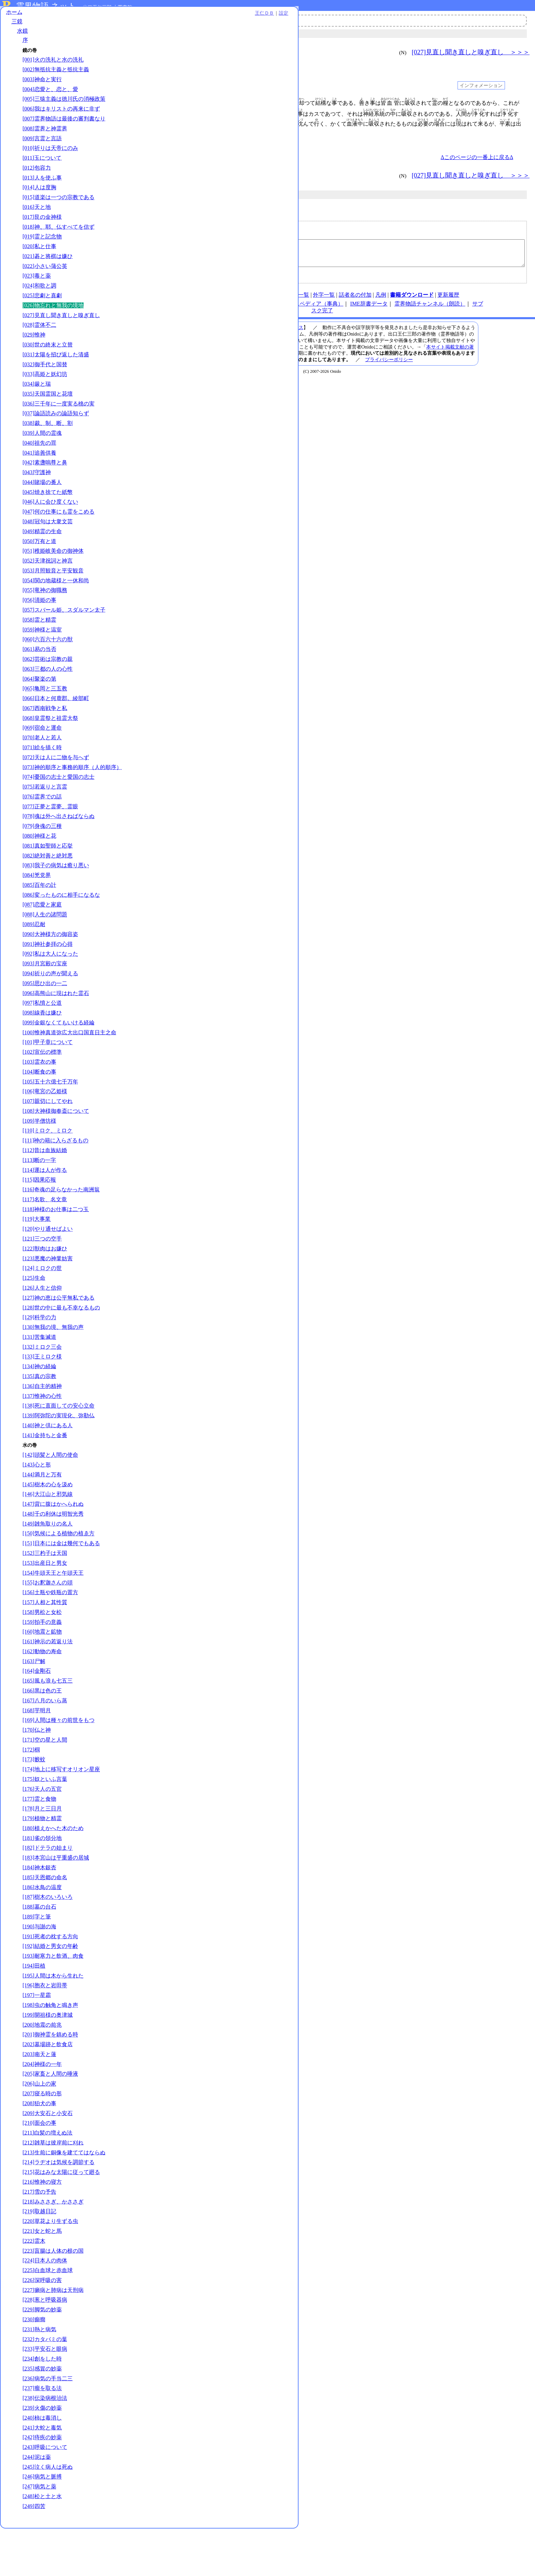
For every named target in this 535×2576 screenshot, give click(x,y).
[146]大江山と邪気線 (48, 1535)
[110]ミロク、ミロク (47, 1171)
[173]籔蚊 (34, 1800)
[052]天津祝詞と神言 (48, 580)
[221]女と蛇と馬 (42, 2278)
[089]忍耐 (34, 957)
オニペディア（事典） (316, 309)
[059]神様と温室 (42, 656)
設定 (94, 17)
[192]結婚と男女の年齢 (50, 1987)
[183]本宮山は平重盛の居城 (56, 1898)
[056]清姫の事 (39, 619)
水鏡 (22, 36)
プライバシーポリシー (389, 364)
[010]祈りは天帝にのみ (50, 167)
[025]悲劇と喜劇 (42, 314)
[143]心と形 (37, 1505)
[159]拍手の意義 (42, 1662)
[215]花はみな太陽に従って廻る (61, 2219)
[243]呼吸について (45, 2494)
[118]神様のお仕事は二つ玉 (56, 1249)
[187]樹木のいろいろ (48, 1937)
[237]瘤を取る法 (42, 2435)
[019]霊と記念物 (42, 255)
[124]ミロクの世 (42, 1309)
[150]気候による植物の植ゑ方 (59, 1574)
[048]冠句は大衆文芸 (48, 540)
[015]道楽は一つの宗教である (59, 216)
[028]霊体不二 (39, 344)
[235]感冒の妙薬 (42, 2416)
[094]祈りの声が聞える (50, 1006)
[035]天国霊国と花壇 (48, 413)
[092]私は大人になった (50, 987)
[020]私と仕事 (39, 265)
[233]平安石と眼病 (45, 2396)
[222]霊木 (34, 2288)
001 (124, 103)
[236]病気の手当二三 (48, 2426)
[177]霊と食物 (39, 1839)
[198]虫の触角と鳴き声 (50, 2045)
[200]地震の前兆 (42, 2065)
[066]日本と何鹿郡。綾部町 (56, 724)
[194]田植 (34, 2006)
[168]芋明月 (37, 1751)
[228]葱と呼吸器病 (45, 2347)
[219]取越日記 (39, 2259)
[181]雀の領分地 (42, 1878)
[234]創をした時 (42, 2406)
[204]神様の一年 (42, 2104)
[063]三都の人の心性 (48, 695)
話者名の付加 (355, 300)
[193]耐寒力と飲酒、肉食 (53, 1996)
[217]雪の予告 (39, 2239)
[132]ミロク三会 (42, 1387)
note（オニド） (219, 309)
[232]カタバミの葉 (45, 2387)
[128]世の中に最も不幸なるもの (61, 1348)
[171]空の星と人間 (45, 1780)
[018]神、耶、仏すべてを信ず (59, 246)
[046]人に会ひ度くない (50, 521)
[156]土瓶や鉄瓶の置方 (50, 1633)
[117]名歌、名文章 (45, 1240)
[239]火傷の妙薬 (42, 2455)
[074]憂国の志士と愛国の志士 (59, 810)
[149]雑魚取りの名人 (48, 1564)
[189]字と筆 (37, 1957)
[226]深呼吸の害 (42, 2328)
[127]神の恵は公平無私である (59, 1338)
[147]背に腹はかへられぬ (53, 1544)
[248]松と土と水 (42, 2544)
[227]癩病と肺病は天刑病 (53, 2337)
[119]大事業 (36, 1259)
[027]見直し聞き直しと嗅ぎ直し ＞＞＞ (470, 52)
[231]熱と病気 (39, 2377)
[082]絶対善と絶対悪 (48, 889)
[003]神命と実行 (42, 84)
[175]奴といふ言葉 (45, 1819)
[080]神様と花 (39, 869)
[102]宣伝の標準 (42, 1092)
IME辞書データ (368, 309)
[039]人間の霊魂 (42, 452)
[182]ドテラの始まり (48, 1888)
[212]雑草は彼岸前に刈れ (53, 2183)
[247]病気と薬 (39, 2534)
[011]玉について (42, 177)
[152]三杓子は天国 (45, 1593)
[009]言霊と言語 (42, 157)
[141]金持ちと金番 (45, 1475)
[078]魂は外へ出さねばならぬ (59, 849)
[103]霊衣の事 (39, 1102)
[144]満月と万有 (42, 1515)
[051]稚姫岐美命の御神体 (53, 570)
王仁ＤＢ (75, 17)
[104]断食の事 (39, 1112)
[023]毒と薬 (37, 295)
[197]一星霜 (37, 2035)
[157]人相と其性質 (45, 1642)
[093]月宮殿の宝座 (45, 997)
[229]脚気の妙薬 (42, 2357)
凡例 (380, 300)
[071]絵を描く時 (42, 774)
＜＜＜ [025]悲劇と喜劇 (151, 52)
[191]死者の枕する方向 (50, 1977)
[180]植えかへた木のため (53, 1868)
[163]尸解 (34, 1701)
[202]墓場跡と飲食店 (48, 2084)
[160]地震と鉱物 (42, 1672)
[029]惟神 (34, 354)
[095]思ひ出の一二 (45, 1016)
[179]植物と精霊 (42, 1859)
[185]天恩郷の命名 (45, 1918)
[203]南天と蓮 (39, 2094)
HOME (193, 300)
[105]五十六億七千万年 (50, 1122)
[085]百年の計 (39, 918)
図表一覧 (298, 300)
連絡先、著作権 (264, 300)
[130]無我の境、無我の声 (53, 1367)
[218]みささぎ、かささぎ (53, 2249)
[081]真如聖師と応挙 (48, 879)
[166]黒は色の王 (42, 1731)
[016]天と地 (37, 226)
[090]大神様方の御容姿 (50, 967)
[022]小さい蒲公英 (45, 285)
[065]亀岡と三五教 (45, 715)
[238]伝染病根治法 (45, 2445)
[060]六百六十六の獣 (48, 665)
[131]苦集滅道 (39, 1377)
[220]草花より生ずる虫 (50, 2268)
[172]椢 (31, 1790)
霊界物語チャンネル (196, 20)
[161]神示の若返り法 (48, 1682)
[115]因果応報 (39, 1220)
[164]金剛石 (37, 1711)
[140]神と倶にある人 (48, 1466)
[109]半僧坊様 (39, 1161)
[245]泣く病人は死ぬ (48, 2514)
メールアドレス (237, 234)
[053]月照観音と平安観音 (53, 590)
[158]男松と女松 (42, 1652)
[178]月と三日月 (42, 1849)
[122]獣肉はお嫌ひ (45, 1289)
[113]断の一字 (39, 1200)
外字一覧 (324, 300)
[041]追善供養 (39, 472)
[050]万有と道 (39, 560)
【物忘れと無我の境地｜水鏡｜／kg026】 (323, 255)
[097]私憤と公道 (42, 1036)
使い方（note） (223, 300)
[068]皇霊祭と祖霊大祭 (50, 744)
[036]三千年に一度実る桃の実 (59, 422)
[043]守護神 (37, 491)
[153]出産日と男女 (45, 1603)
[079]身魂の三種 (42, 859)
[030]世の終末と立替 (48, 364)
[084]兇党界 (37, 908)
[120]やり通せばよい (48, 1269)
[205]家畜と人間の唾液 (50, 2114)
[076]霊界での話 (42, 830)
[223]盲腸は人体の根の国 (53, 2298)
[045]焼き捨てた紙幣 (48, 511)
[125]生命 (34, 1318)
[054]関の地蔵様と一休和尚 (56, 600)
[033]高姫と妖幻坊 (45, 393)
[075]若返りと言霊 (45, 820)
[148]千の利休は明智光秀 (53, 1554)
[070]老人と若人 (42, 764)
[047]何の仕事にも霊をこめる (59, 531)
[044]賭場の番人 (42, 501)
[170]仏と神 (37, 1770)
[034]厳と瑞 (37, 403)
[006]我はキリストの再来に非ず (61, 121)
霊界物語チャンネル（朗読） (429, 309)
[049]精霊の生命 (42, 550)
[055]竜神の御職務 (45, 609)
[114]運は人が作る (45, 1210)
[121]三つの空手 (42, 1279)
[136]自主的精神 (42, 1426)
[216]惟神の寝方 (42, 2229)
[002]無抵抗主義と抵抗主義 (56, 74)
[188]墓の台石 (39, 1947)
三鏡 (17, 26)
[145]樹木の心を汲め (48, 1525)
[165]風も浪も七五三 (48, 1721)
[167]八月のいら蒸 (45, 1741)
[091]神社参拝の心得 (48, 977)
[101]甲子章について (48, 1083)
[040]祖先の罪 (39, 462)
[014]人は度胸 (39, 206)
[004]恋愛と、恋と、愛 (50, 94)
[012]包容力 (37, 187)
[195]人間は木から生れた (53, 2016)
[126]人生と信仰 (42, 1328)
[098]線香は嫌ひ (42, 1046)
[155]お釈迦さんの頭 (48, 1623)
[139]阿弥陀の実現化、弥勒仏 (59, 1456)
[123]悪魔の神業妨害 (48, 1299)
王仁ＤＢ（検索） (263, 309)
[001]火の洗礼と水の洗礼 (53, 65)
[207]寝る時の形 (42, 2134)
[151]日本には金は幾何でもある (61, 1583)
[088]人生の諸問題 (45, 948)
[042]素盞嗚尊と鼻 (45, 481)
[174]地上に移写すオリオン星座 (61, 1809)
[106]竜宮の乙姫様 (45, 1132)
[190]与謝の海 (39, 1967)
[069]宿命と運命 (42, 754)
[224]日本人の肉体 (45, 2308)
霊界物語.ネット (46, 6)
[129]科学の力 (39, 1358)
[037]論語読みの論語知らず (56, 432)
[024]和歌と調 (39, 305)
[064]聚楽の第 (39, 705)
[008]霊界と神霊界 (45, 148)
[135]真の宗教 (39, 1416)
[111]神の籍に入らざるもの (55, 1181)
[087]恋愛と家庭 (42, 938)
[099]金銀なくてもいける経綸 (59, 1056)
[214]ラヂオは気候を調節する (59, 2209)
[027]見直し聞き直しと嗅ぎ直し (61, 334)
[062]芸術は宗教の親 (48, 685)
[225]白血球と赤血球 (48, 2318)
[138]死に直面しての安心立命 (59, 1446)
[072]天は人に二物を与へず (56, 783)
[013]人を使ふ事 (42, 196)
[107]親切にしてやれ (48, 1141)
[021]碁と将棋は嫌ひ (48, 275)
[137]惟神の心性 (42, 1436)
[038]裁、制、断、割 (48, 442)
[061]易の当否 (39, 675)
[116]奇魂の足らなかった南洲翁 (61, 1230)
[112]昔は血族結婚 (45, 1190)
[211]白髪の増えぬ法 (47, 2173)
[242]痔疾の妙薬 (42, 2485)
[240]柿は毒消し (42, 2465)
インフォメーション (481, 85)
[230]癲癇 (34, 2367)
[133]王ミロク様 (42, 1397)
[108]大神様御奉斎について (56, 1151)
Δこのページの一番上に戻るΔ (476, 157)
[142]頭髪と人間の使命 (50, 1495)
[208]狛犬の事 (39, 2144)
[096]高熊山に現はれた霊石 (56, 1026)
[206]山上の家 (39, 2124)
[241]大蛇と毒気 (42, 2475)
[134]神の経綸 (39, 1407)
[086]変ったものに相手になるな (61, 928)
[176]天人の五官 (42, 1829)
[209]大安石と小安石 (48, 2153)
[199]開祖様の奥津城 (48, 2055)
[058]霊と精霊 (39, 646)
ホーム (14, 17)
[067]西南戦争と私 (45, 734)
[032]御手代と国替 (45, 383)
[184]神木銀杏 (39, 1908)
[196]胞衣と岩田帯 (45, 2026)
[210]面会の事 (39, 2163)
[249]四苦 (34, 2554)
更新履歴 (448, 300)
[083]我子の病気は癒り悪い (56, 899)
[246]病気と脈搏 (42, 2524)
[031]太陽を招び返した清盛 (56, 374)
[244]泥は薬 (37, 2504)
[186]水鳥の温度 (42, 1927)
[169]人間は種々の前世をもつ (59, 1761)
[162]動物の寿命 (42, 1692)
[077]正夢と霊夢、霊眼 (50, 840)
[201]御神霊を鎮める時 (50, 2075)
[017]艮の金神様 (42, 236)
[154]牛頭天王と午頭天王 (53, 1613)
